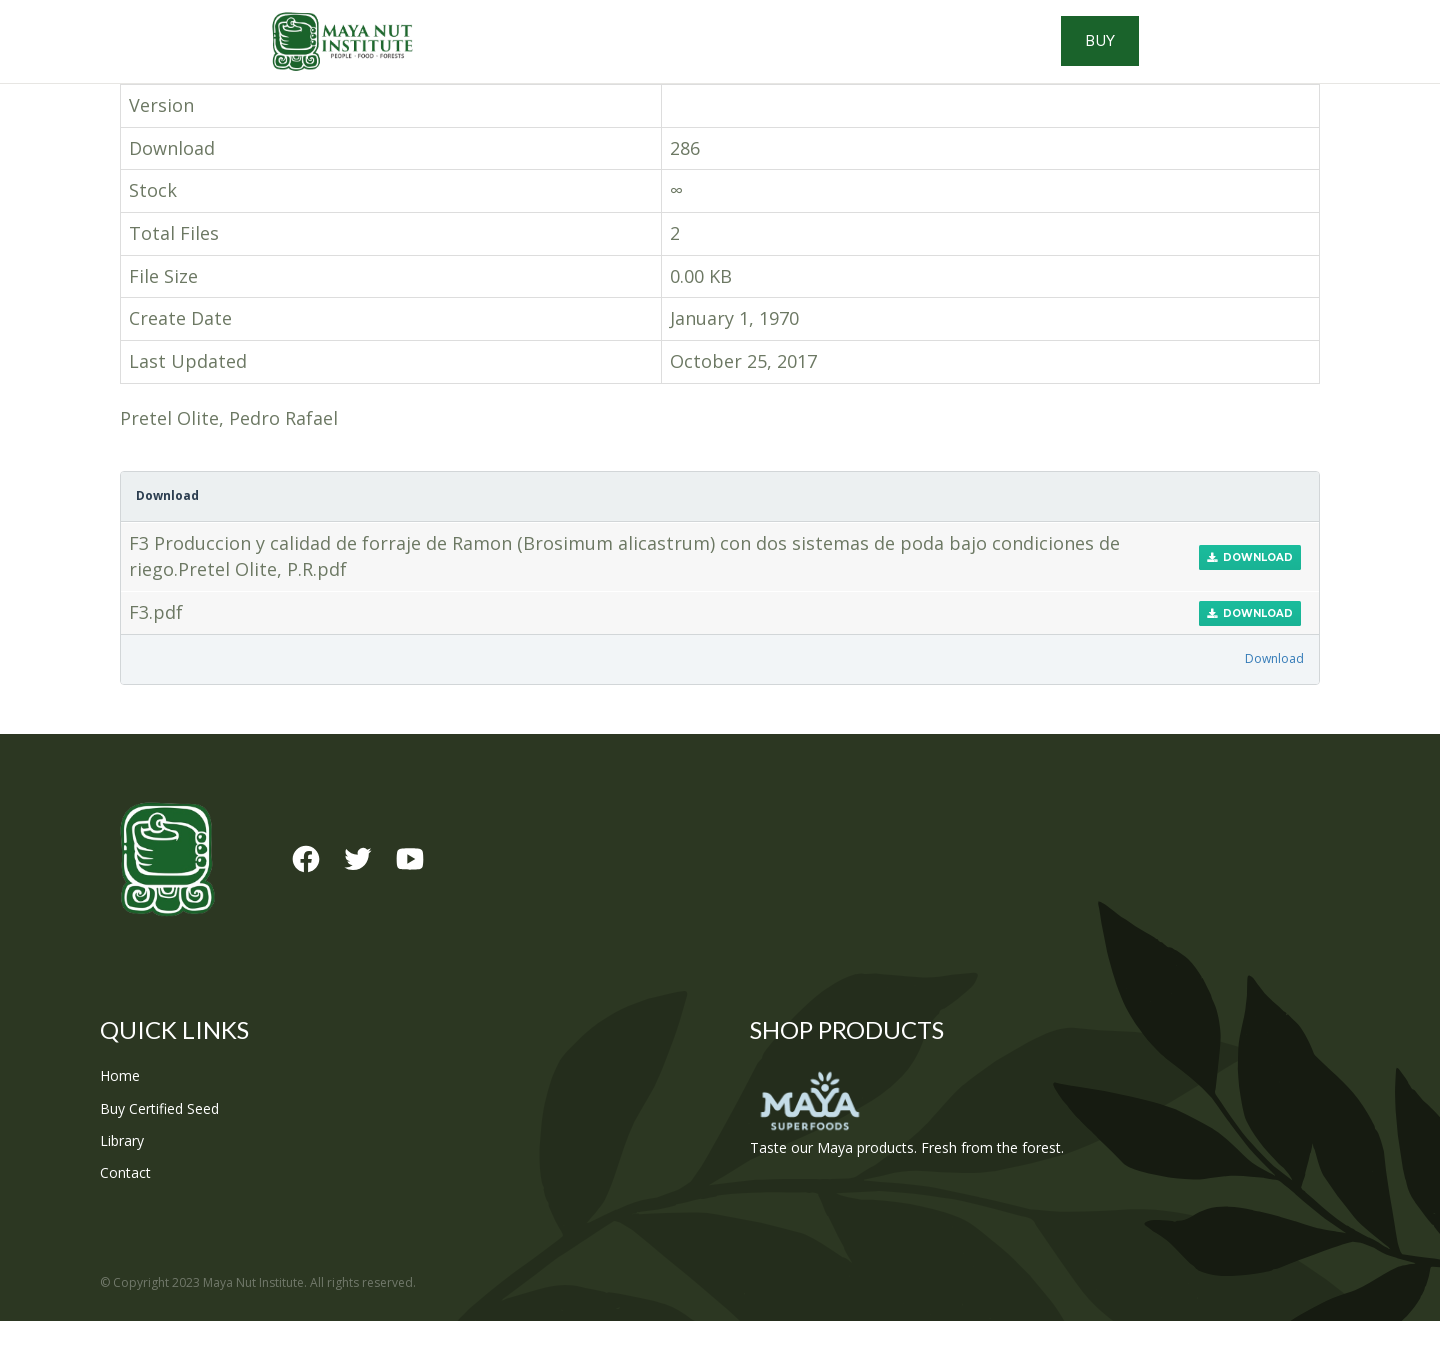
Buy (1250, 60)
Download (1250, 594)
